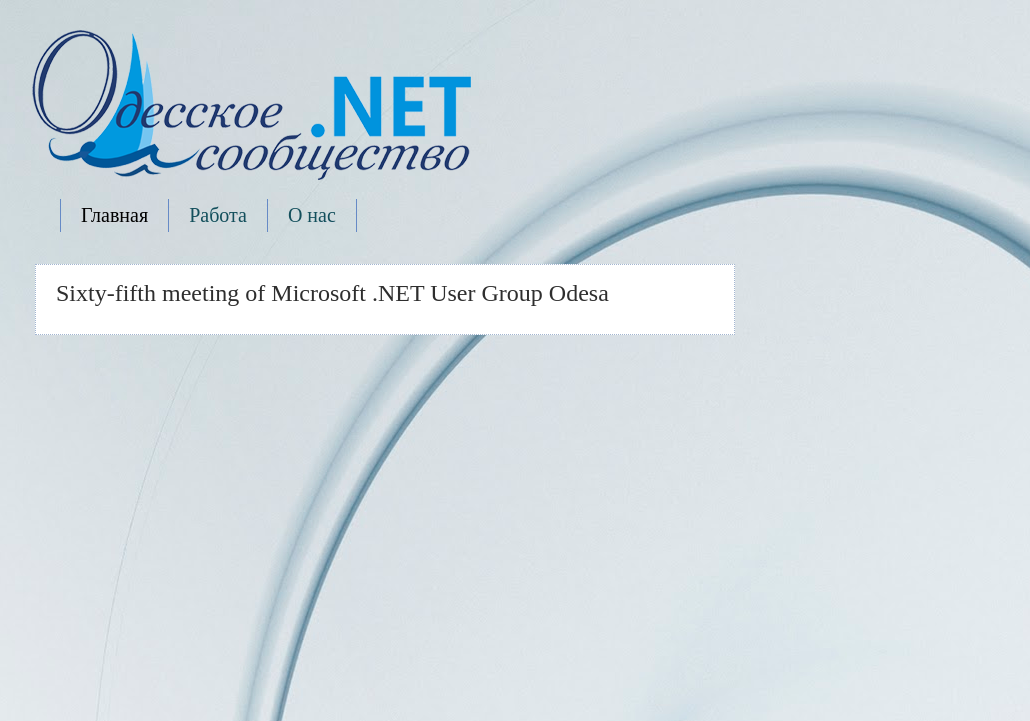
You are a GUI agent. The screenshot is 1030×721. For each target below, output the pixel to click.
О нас (312, 215)
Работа (218, 215)
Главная (114, 215)
